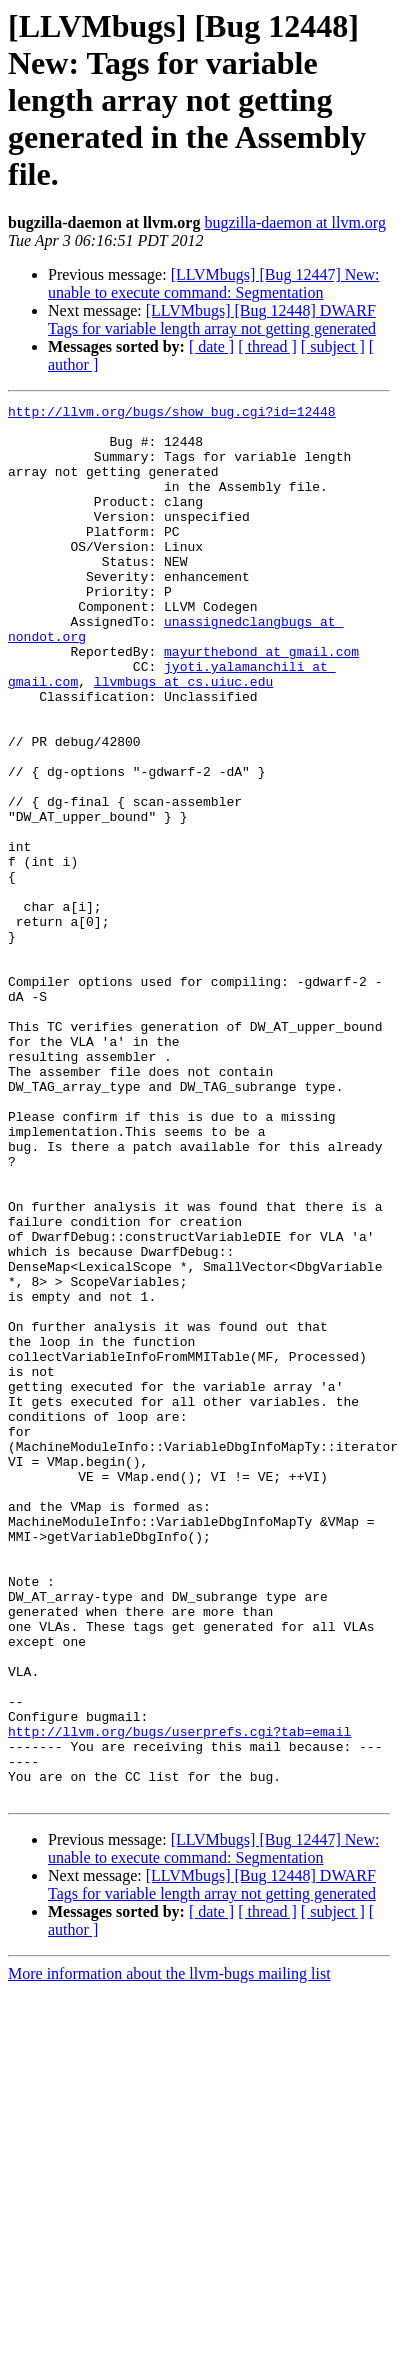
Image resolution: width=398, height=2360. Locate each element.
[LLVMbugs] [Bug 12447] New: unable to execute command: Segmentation (213, 283)
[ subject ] (333, 346)
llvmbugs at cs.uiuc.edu (183, 738)
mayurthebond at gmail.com (261, 702)
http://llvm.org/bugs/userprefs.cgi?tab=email (179, 1998)
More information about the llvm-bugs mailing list (169, 2252)
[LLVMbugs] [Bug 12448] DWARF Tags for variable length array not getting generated (212, 319)
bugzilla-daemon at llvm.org (294, 222)
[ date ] (211, 346)
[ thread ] (267, 346)
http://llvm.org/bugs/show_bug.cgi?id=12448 (172, 414)
